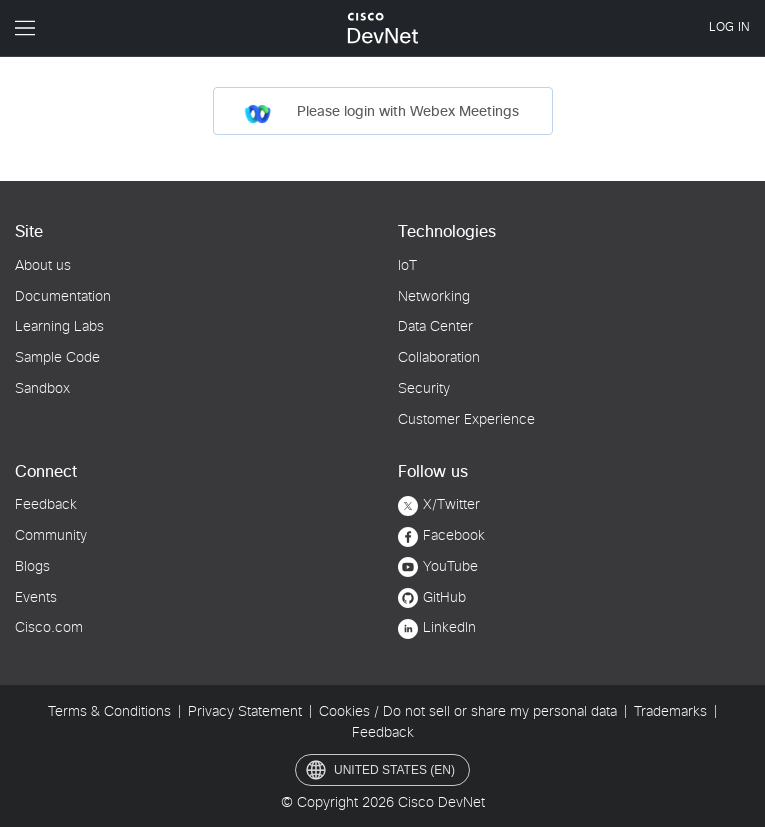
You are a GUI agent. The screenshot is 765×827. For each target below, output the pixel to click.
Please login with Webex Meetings (381, 114)
